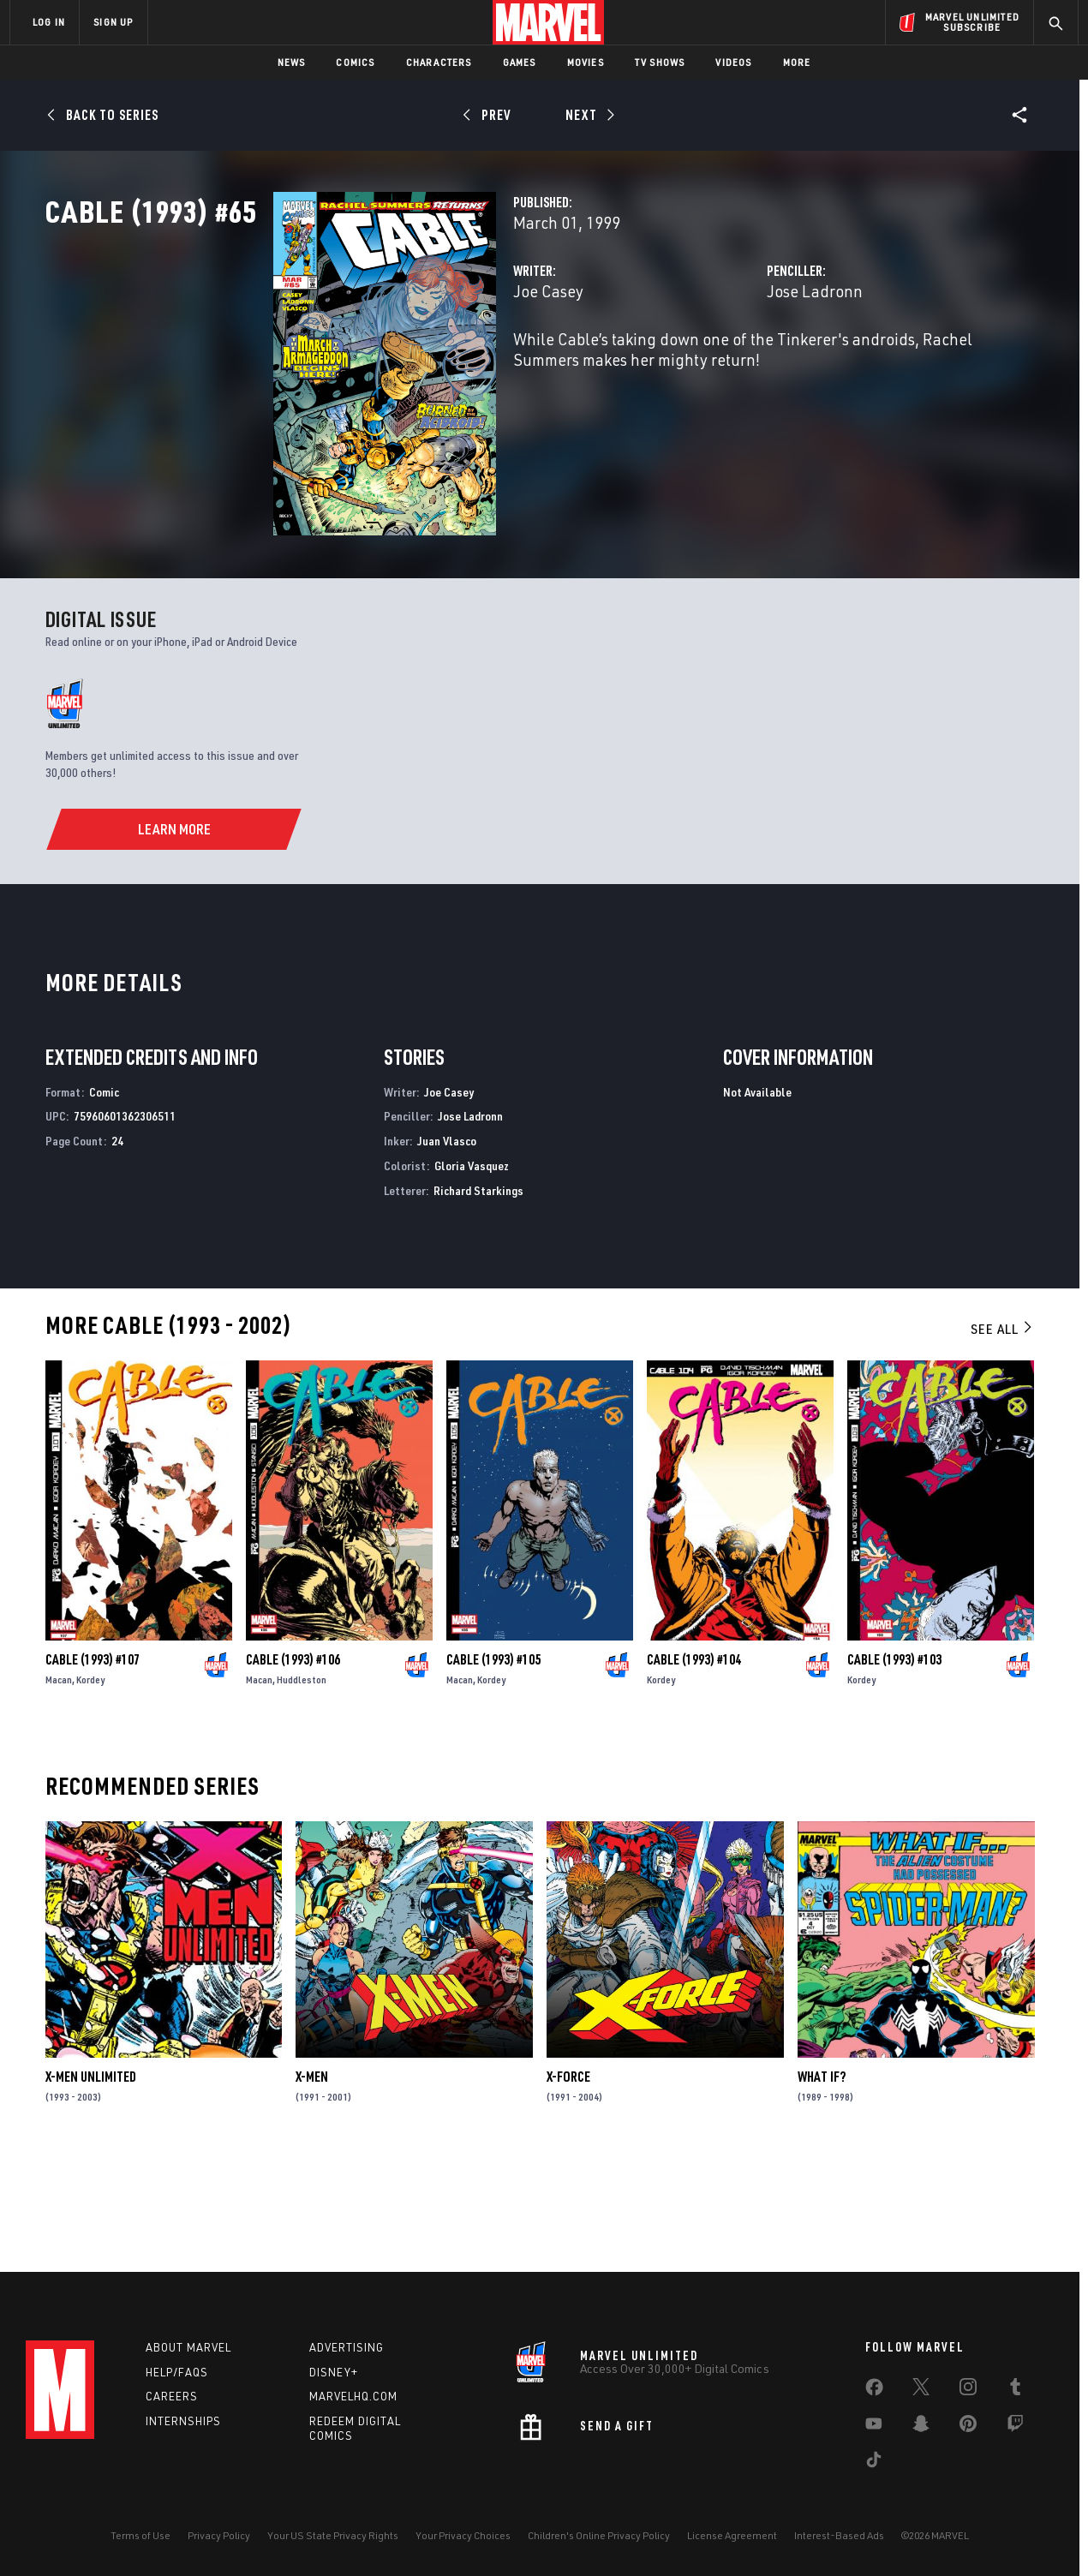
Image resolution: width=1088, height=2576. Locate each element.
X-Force (568, 2181)
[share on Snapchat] (921, 2427)
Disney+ (333, 2372)
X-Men (312, 2181)
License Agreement (732, 2535)
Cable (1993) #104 (694, 1764)
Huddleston (301, 1784)
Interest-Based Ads (839, 2535)
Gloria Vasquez (471, 1271)
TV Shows (660, 62)
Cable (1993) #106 (293, 1764)
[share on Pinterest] (968, 2427)
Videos (733, 62)
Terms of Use (140, 2535)
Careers (172, 2396)
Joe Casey (389, 366)
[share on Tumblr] (1015, 2390)
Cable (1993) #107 (92, 1764)
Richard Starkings (478, 1295)
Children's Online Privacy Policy (599, 2535)
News (292, 62)
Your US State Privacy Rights (332, 2535)
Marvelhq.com (353, 2396)
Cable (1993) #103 (894, 1764)
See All (1002, 1433)
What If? (822, 2181)
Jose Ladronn (735, 366)
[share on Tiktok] (873, 2462)
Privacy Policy (219, 2535)
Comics (355, 62)
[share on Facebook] (874, 2391)
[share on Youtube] (873, 2427)
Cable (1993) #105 (493, 1764)
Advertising (346, 2347)
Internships (183, 2421)
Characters (439, 62)
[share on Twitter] (921, 2390)
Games (519, 62)
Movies (585, 62)
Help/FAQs (177, 2372)
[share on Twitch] (1015, 2427)
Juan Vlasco (446, 1246)
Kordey (90, 1784)
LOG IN (49, 21)
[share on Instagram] (968, 2390)
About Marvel (188, 2347)
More (797, 62)
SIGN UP (113, 21)
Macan (58, 1784)
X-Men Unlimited (90, 2181)
